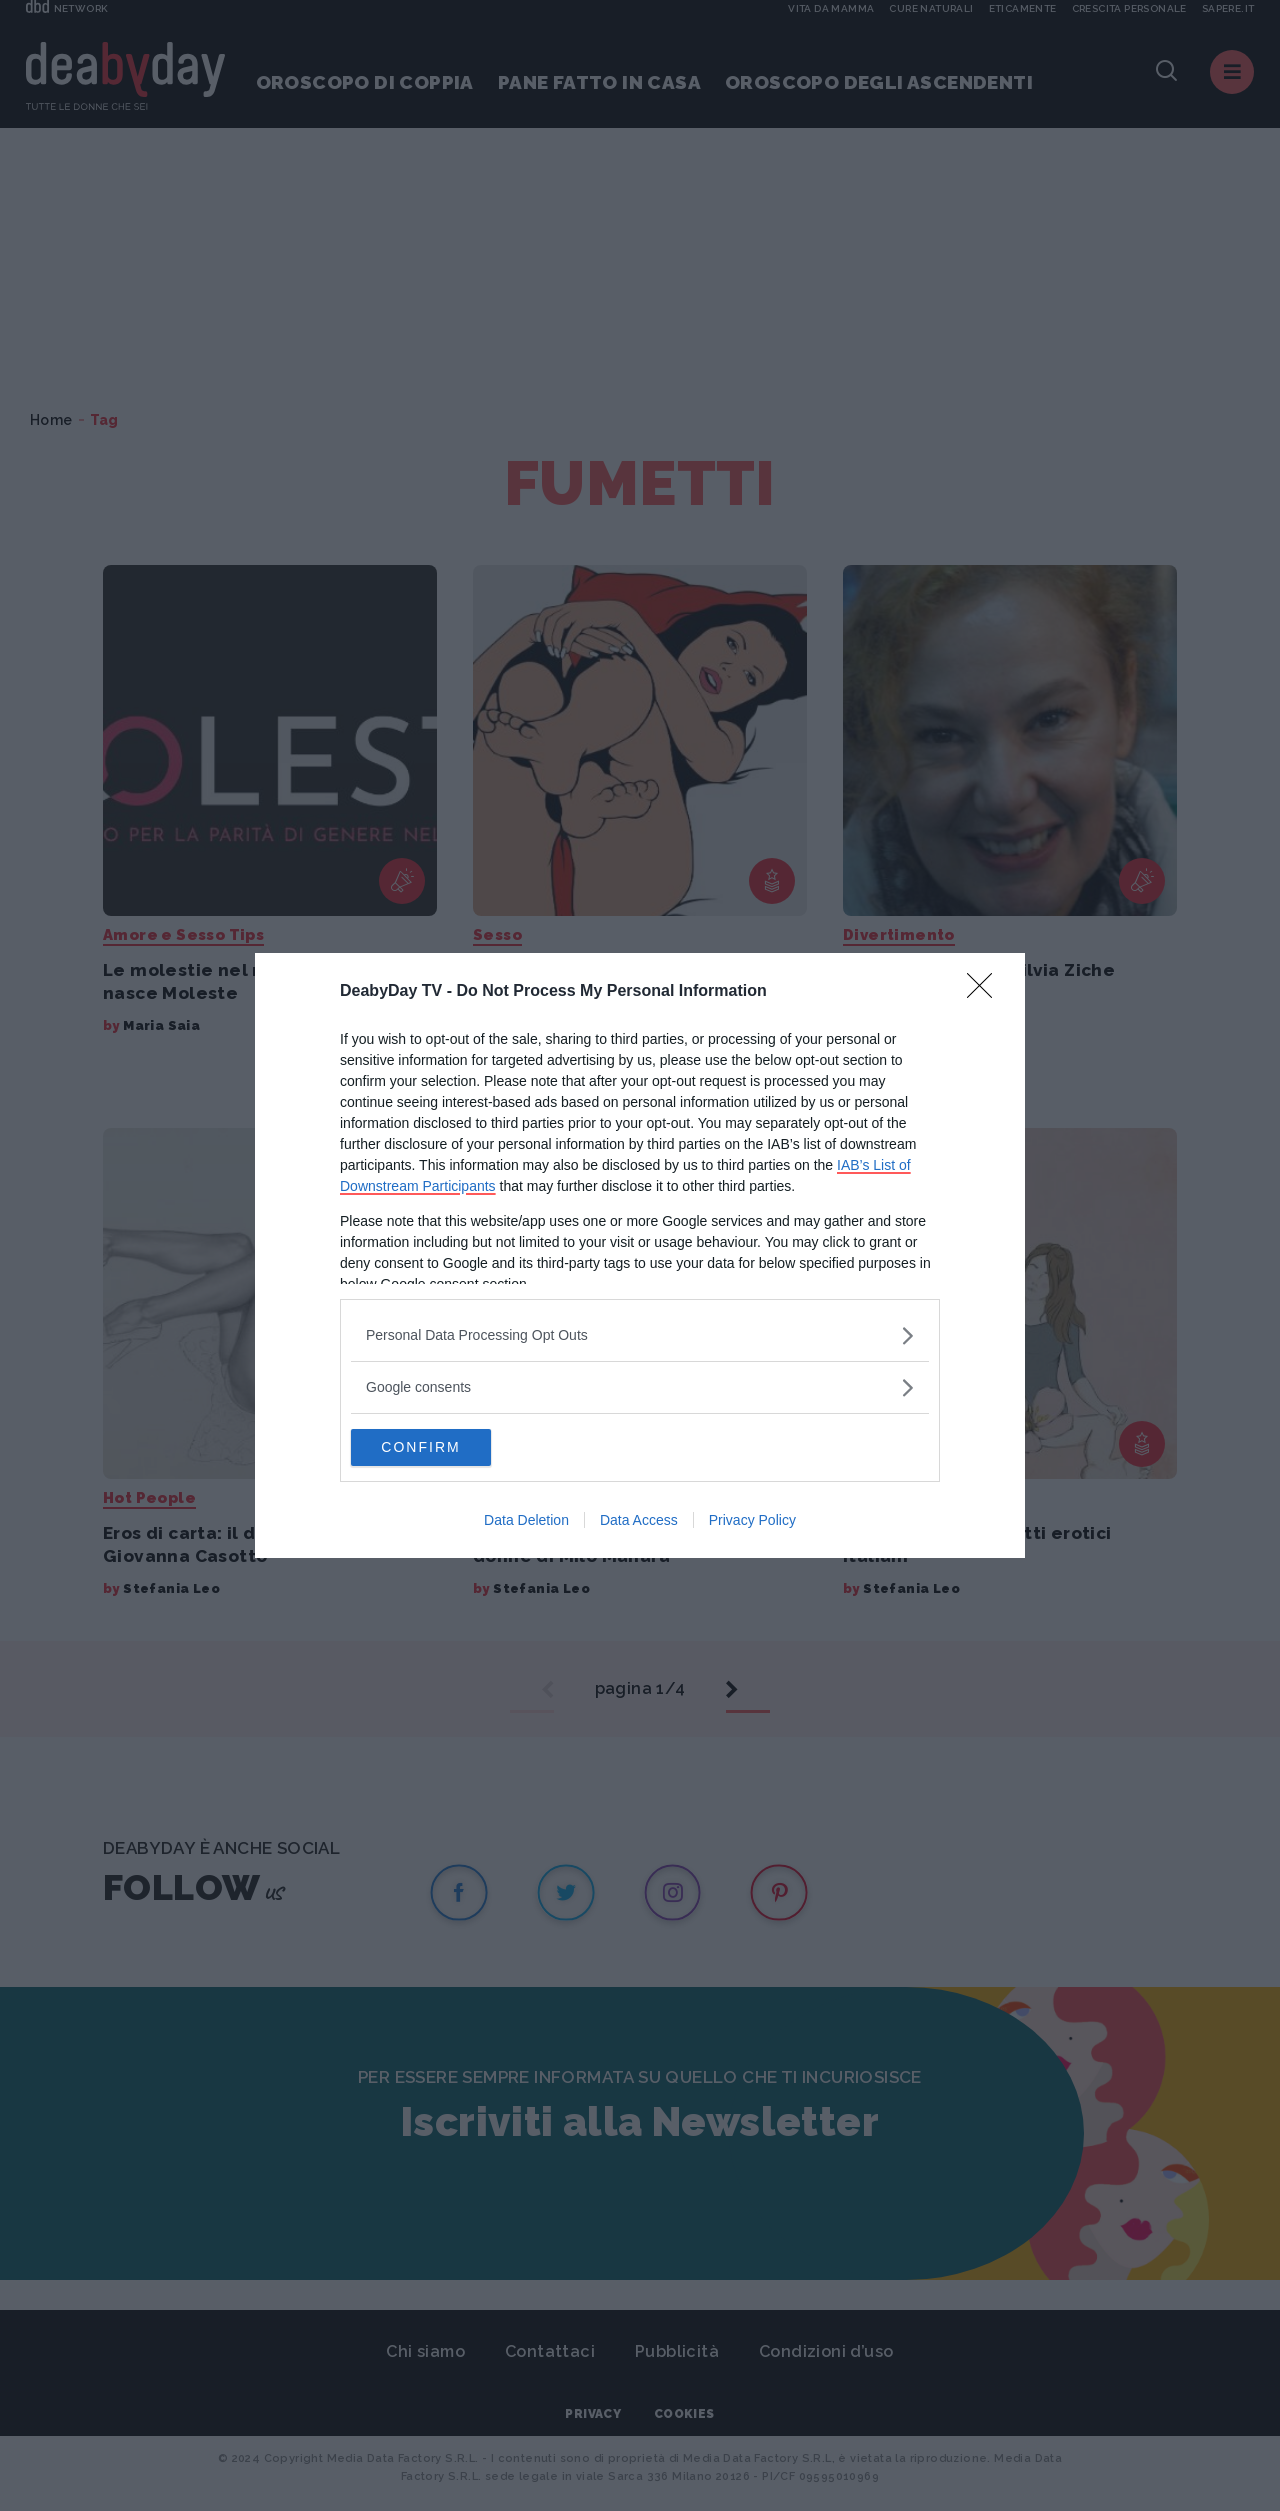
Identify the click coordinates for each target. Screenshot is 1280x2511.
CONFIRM (445, 1448)
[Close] (986, 991)
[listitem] (640, 1334)
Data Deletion (526, 1522)
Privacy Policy (752, 1522)
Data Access (639, 1522)
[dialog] (640, 1256)
